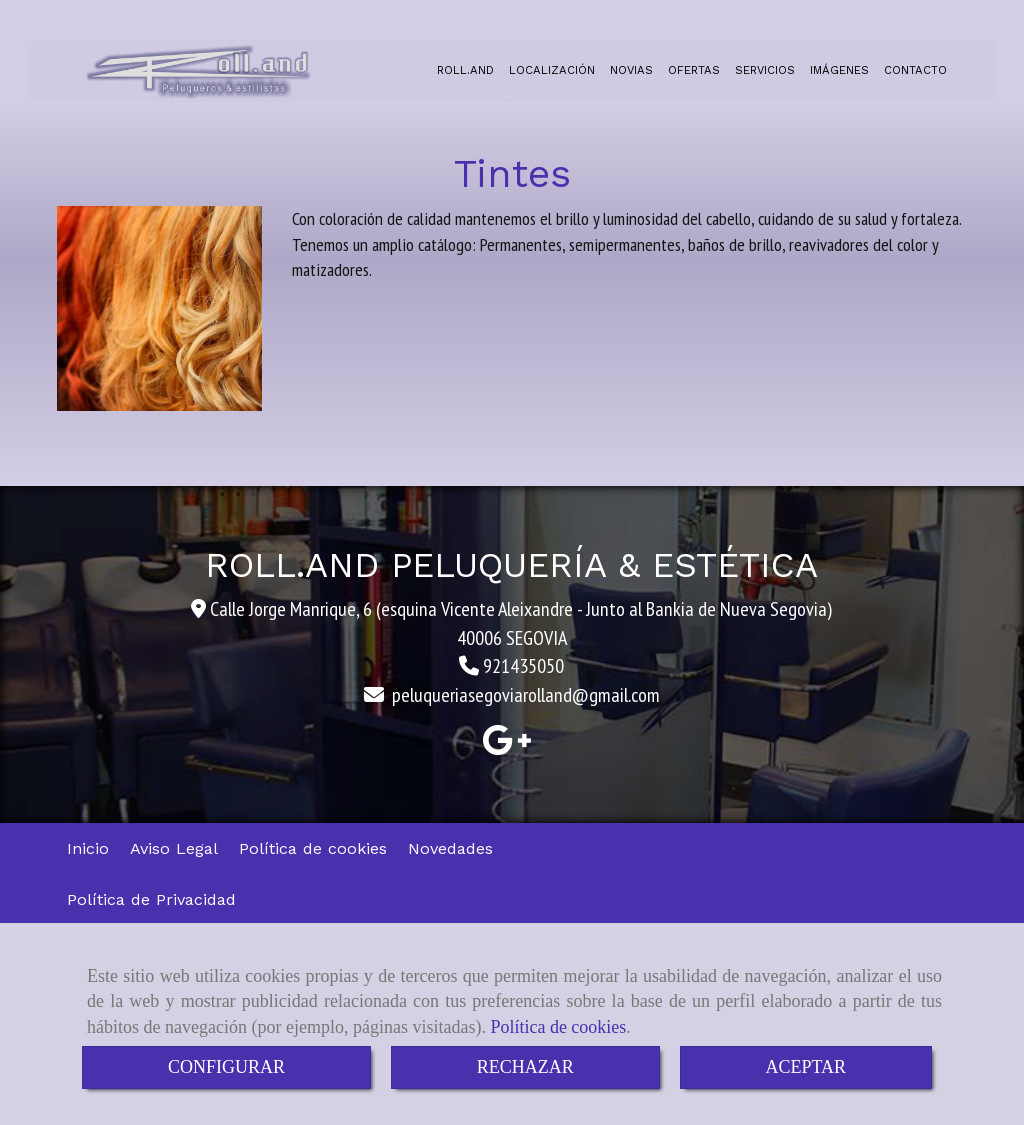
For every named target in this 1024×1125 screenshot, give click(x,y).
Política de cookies (558, 1027)
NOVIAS (631, 70)
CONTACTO (915, 70)
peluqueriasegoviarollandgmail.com (526, 695)
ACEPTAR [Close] (806, 1067)
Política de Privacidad (151, 899)
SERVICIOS (765, 70)
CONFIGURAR (226, 1067)
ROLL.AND (465, 70)
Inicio (88, 848)
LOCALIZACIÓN (552, 70)
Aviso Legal (174, 848)
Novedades (450, 848)
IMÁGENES (839, 70)
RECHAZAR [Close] (525, 1067)
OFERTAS (694, 70)
